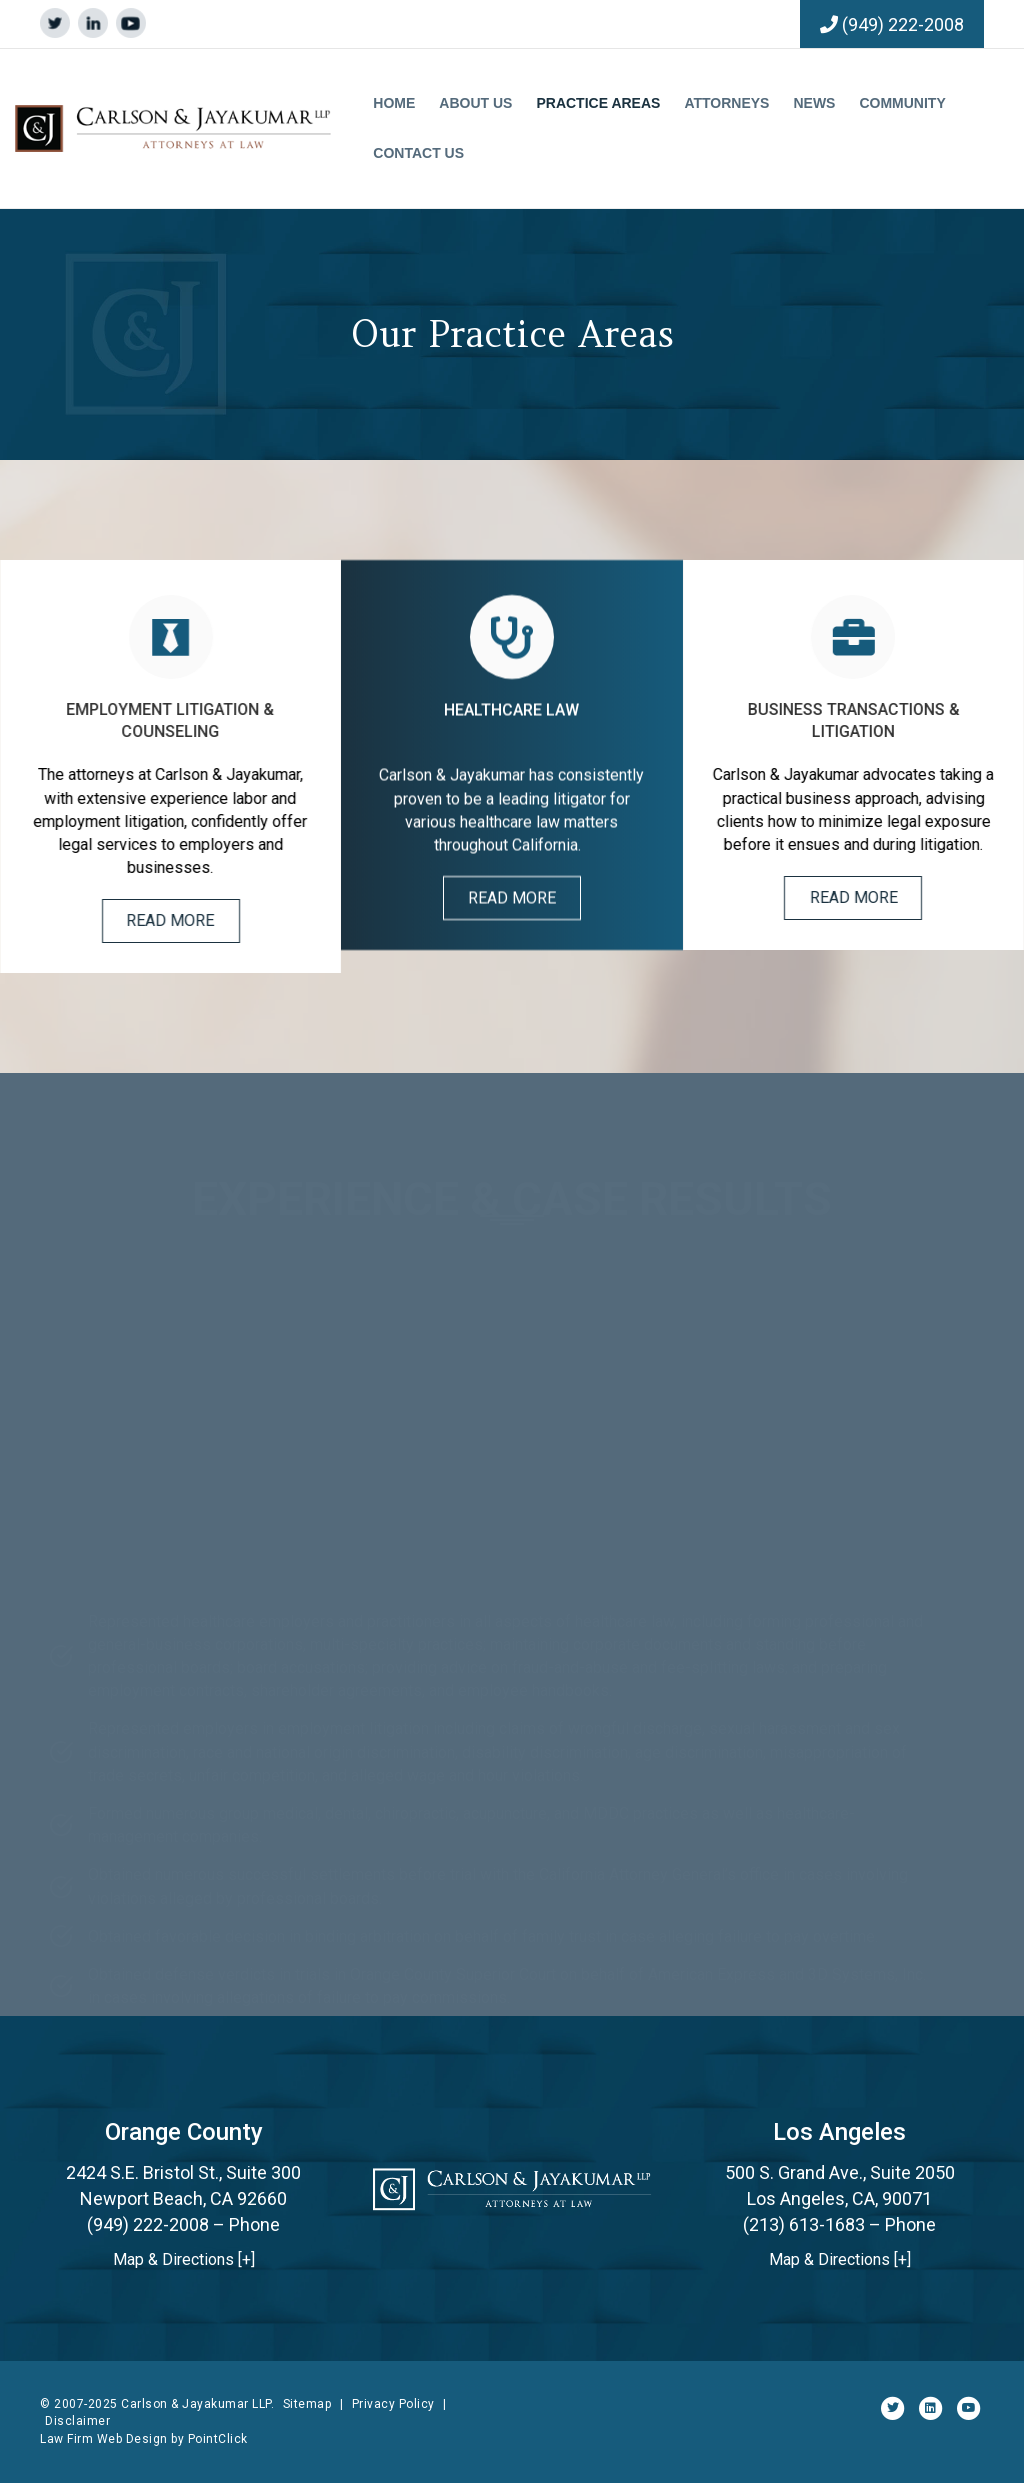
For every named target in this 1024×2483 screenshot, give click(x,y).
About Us (475, 103)
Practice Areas (598, 103)
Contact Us (418, 153)
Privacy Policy (393, 2404)
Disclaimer (77, 2421)
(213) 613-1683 (804, 2224)
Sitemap (307, 2404)
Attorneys (726, 103)
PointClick (218, 2439)
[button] (192, 921)
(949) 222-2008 (903, 24)
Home (394, 103)
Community (902, 103)
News (814, 103)
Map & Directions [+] (184, 2259)
